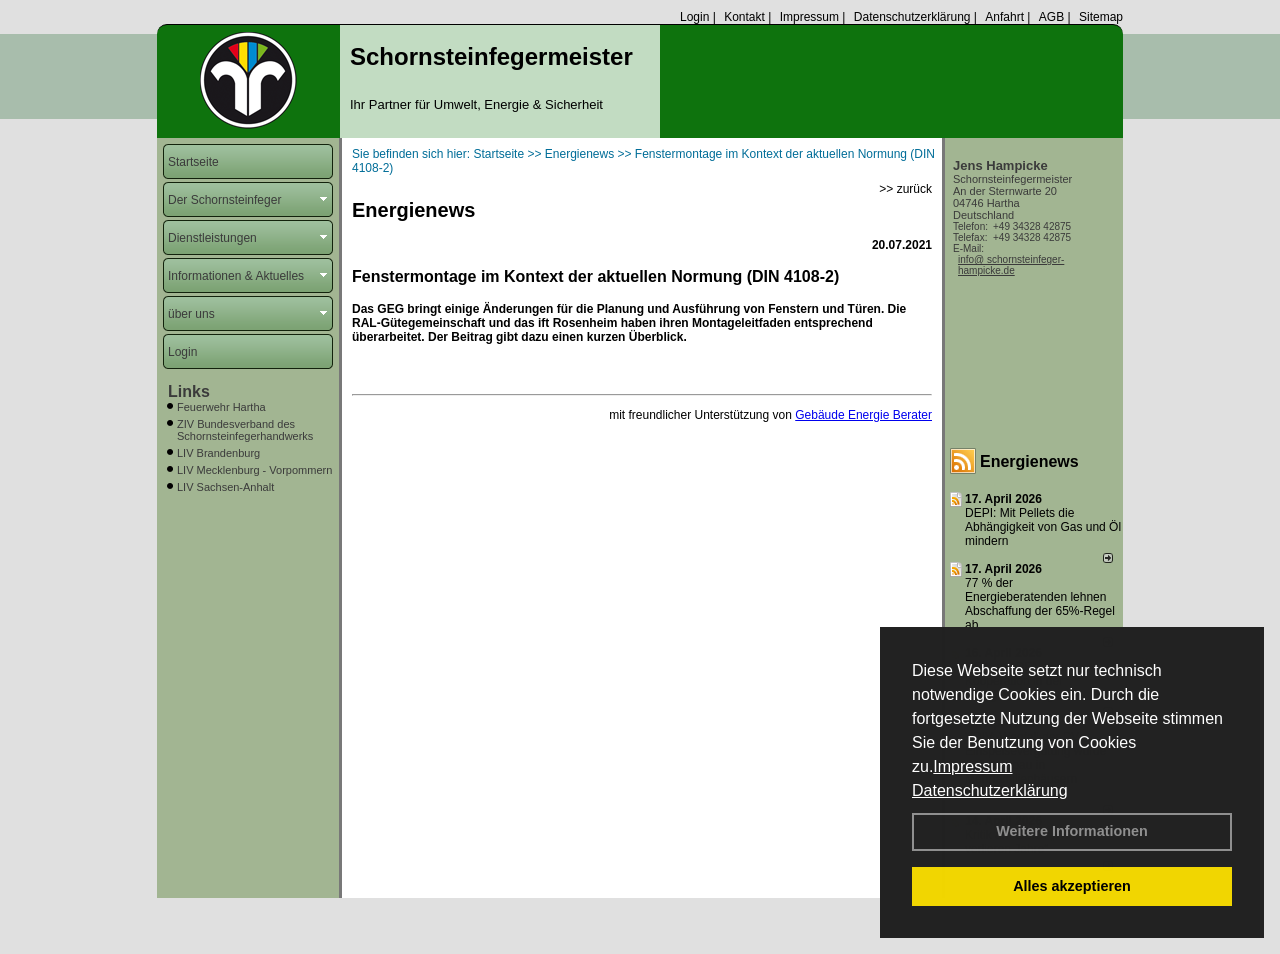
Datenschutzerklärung (990, 790)
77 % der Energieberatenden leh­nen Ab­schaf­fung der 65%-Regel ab (1040, 604)
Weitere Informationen (1072, 831)
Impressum (972, 766)
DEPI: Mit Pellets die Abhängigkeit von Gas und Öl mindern (1043, 527)
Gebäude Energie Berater (863, 415)
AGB (1051, 17)
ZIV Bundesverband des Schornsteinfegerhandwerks (245, 430)
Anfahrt (1004, 17)
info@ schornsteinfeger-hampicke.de (1011, 265)
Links (189, 391)
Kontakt (744, 17)
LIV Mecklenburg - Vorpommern (254, 470)
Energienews (1029, 461)
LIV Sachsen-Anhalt (225, 487)
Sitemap (1101, 17)
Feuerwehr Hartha (221, 407)
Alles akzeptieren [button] (1072, 886)
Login (694, 17)
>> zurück (905, 189)
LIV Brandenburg (218, 453)
